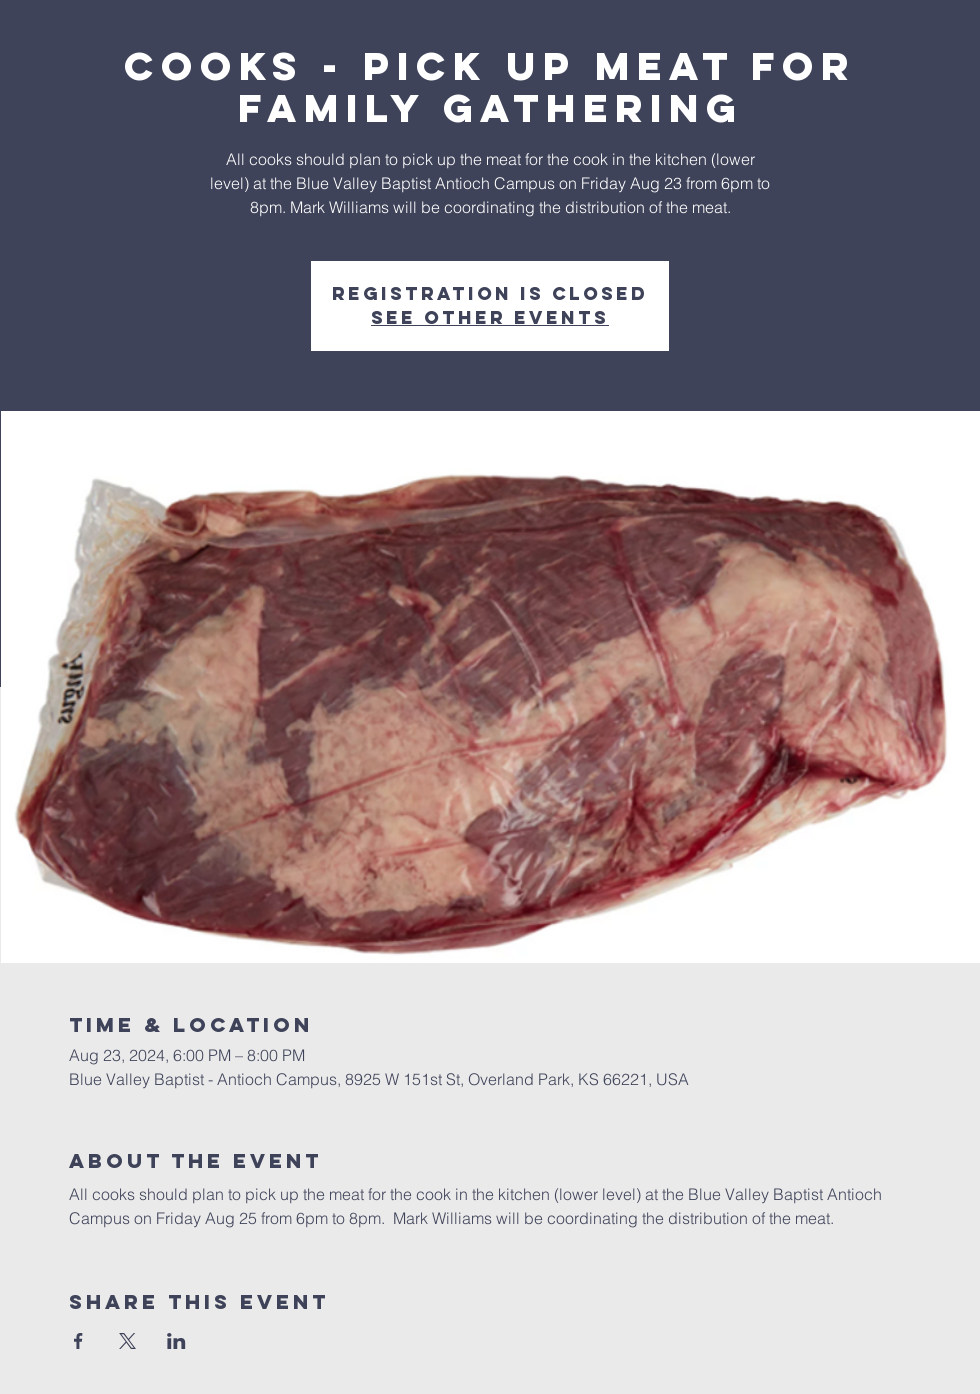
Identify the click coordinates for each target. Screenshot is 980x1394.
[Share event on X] (127, 1341)
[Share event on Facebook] (78, 1341)
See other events (490, 317)
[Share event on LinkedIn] (176, 1341)
